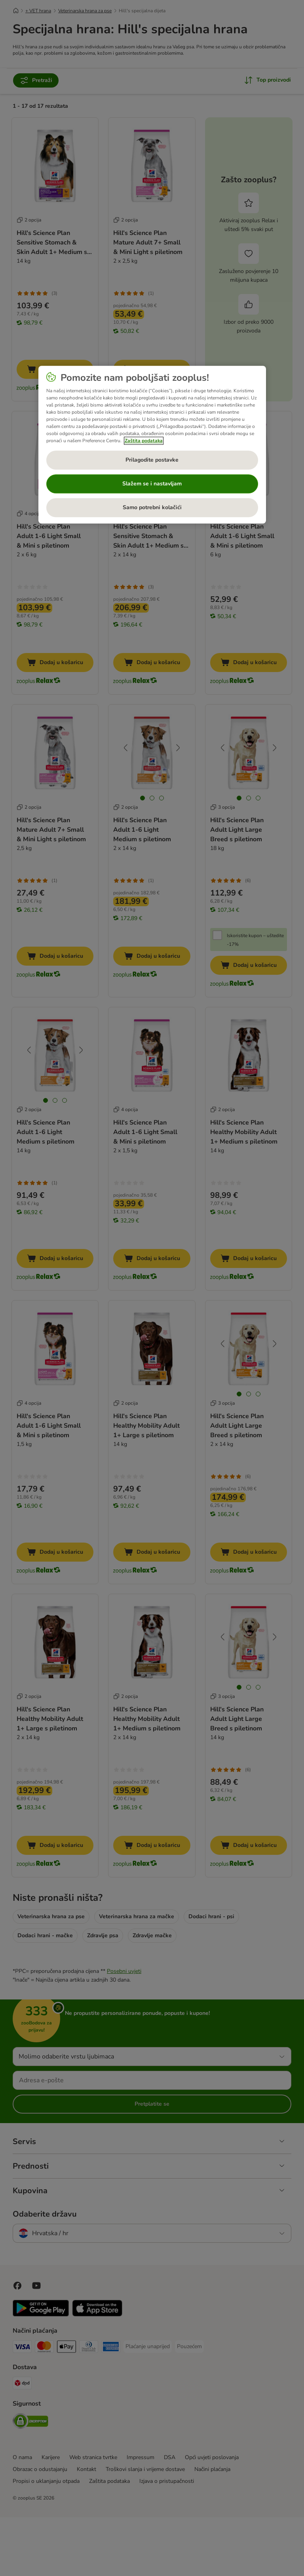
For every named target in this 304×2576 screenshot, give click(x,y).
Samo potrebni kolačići (152, 508)
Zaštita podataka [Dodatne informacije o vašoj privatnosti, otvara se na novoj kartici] (144, 440)
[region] (152, 444)
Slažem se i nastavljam (152, 484)
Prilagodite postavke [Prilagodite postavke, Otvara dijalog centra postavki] (152, 460)
